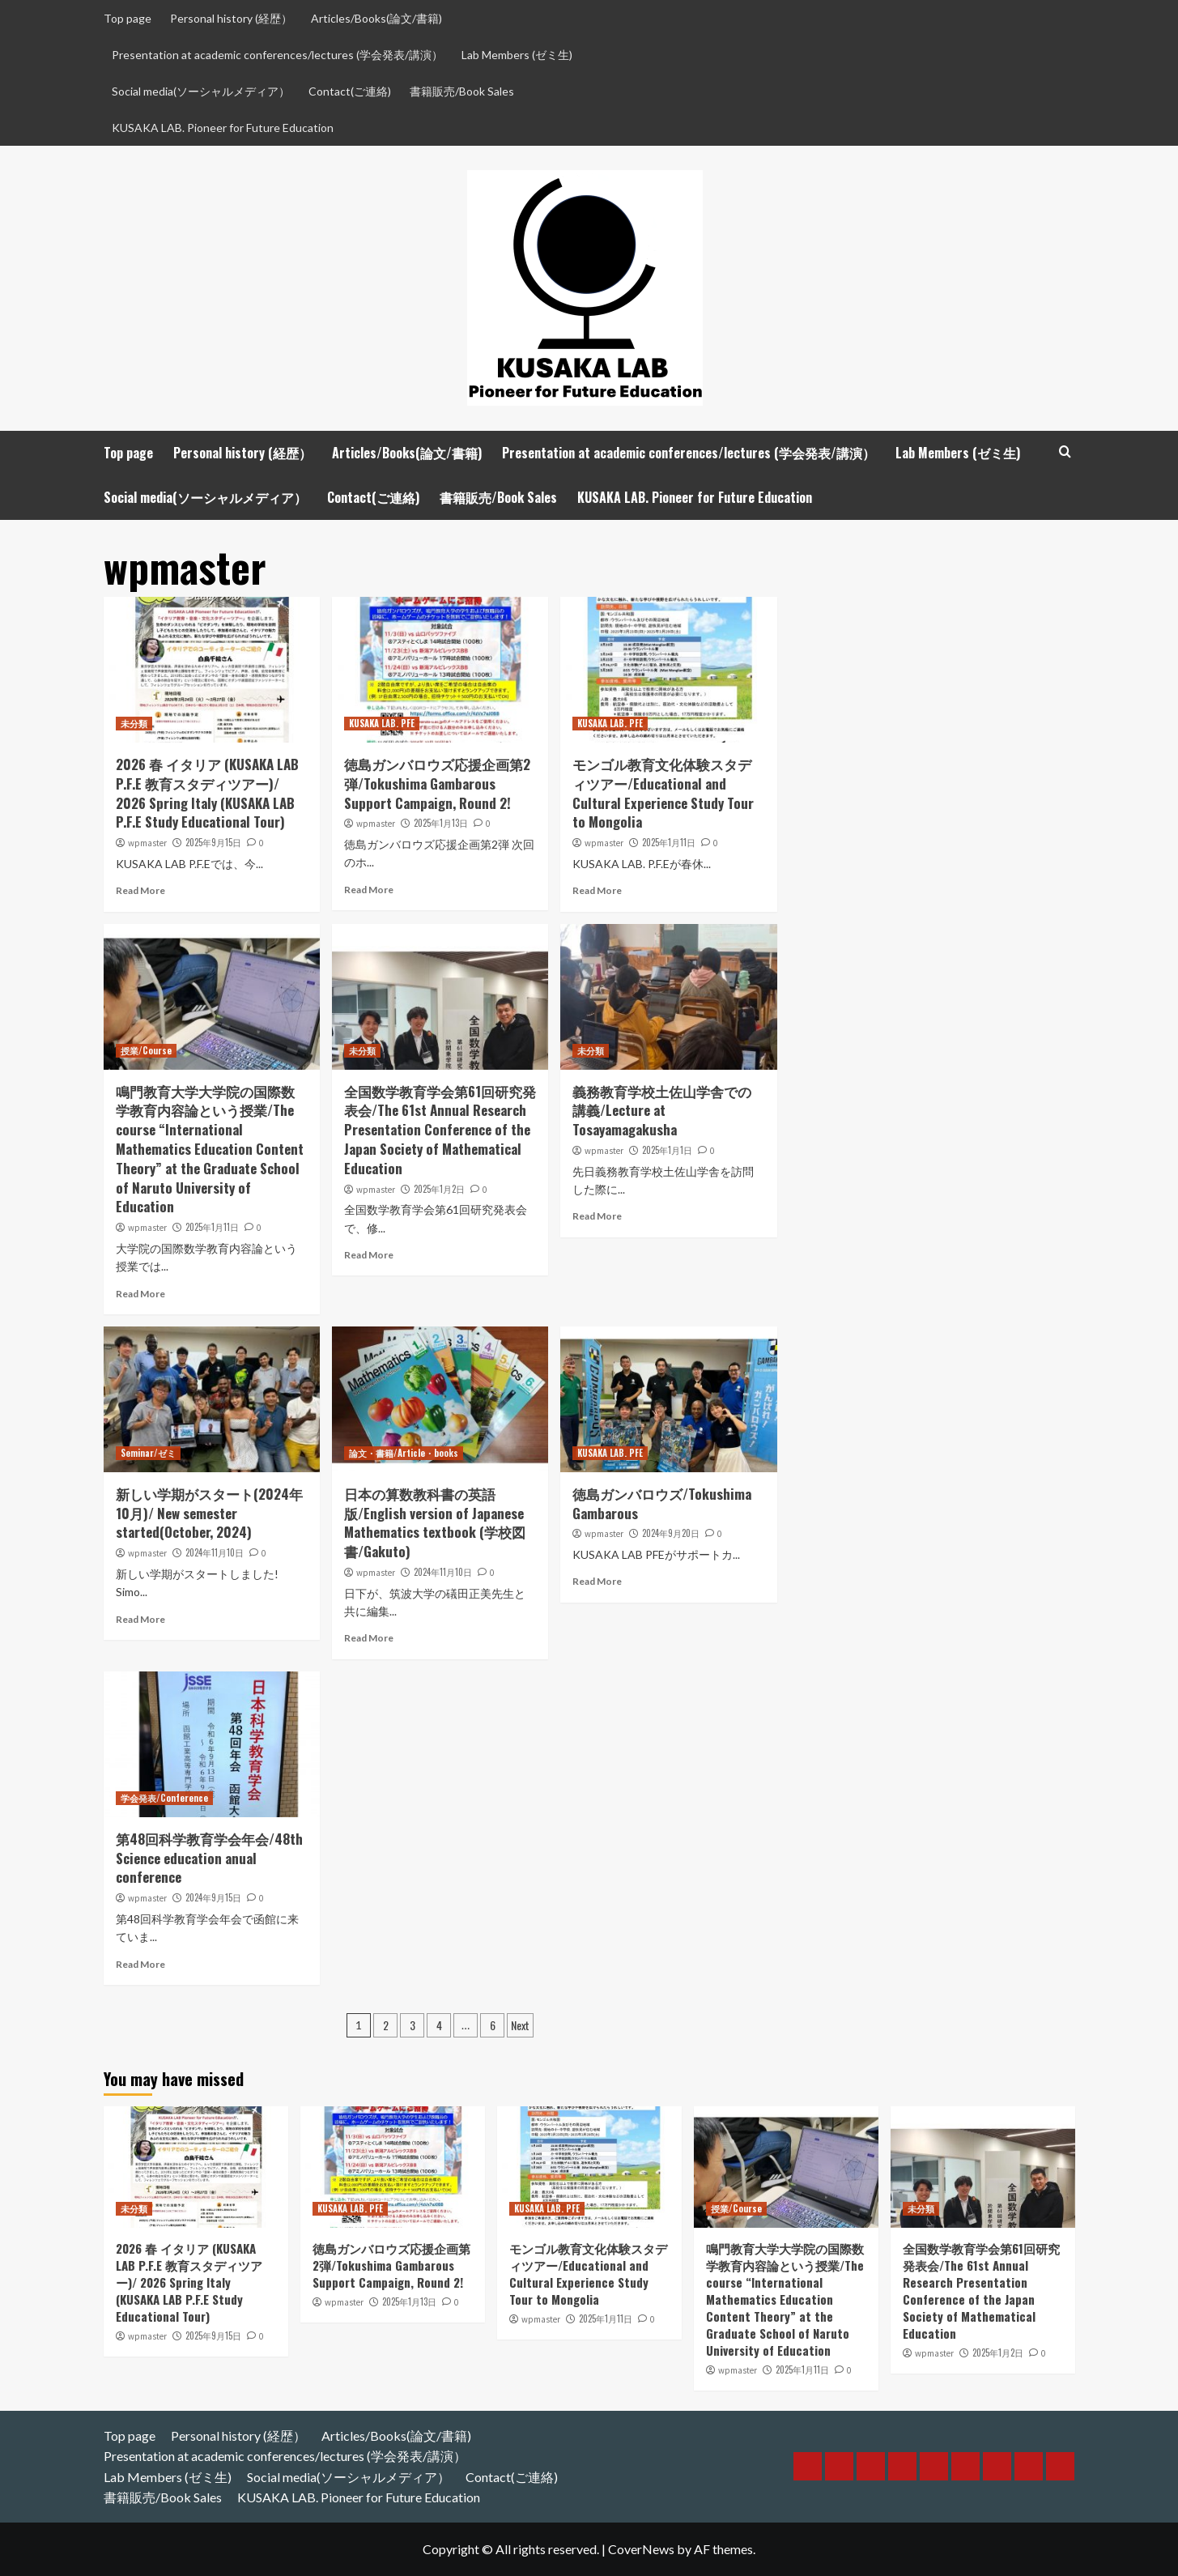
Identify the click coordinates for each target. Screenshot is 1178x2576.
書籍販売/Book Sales (462, 91)
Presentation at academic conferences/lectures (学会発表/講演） (277, 55)
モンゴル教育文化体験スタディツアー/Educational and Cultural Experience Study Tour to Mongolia (663, 793)
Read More (140, 890)
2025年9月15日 (213, 842)
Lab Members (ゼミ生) (516, 55)
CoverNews (641, 2549)
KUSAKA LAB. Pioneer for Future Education (223, 127)
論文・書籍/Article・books (403, 1452)
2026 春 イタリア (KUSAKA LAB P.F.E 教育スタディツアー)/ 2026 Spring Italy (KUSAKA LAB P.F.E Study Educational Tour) (207, 793)
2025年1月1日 (667, 1149)
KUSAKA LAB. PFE (382, 723)
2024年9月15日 (213, 1897)
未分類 (134, 723)
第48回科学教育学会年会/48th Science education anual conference (209, 1858)
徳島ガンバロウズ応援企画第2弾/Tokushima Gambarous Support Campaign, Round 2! (437, 783)
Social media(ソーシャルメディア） (201, 91)
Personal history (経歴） (231, 18)
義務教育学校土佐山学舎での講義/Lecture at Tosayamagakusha (661, 1110)
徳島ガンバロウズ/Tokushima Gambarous (661, 1503)
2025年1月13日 (441, 822)
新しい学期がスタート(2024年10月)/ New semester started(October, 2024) (209, 1513)
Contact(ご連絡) (349, 91)
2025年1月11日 (668, 842)
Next (520, 2024)
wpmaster (147, 843)
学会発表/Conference (164, 1797)
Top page (127, 18)
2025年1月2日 (439, 1188)
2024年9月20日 (671, 1532)
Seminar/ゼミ (148, 1452)
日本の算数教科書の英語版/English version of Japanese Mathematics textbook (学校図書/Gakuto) (434, 1522)
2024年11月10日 (214, 1552)
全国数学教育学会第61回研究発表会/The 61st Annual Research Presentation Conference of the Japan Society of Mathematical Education (440, 1129)
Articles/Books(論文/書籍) (376, 18)
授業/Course (146, 1050)
